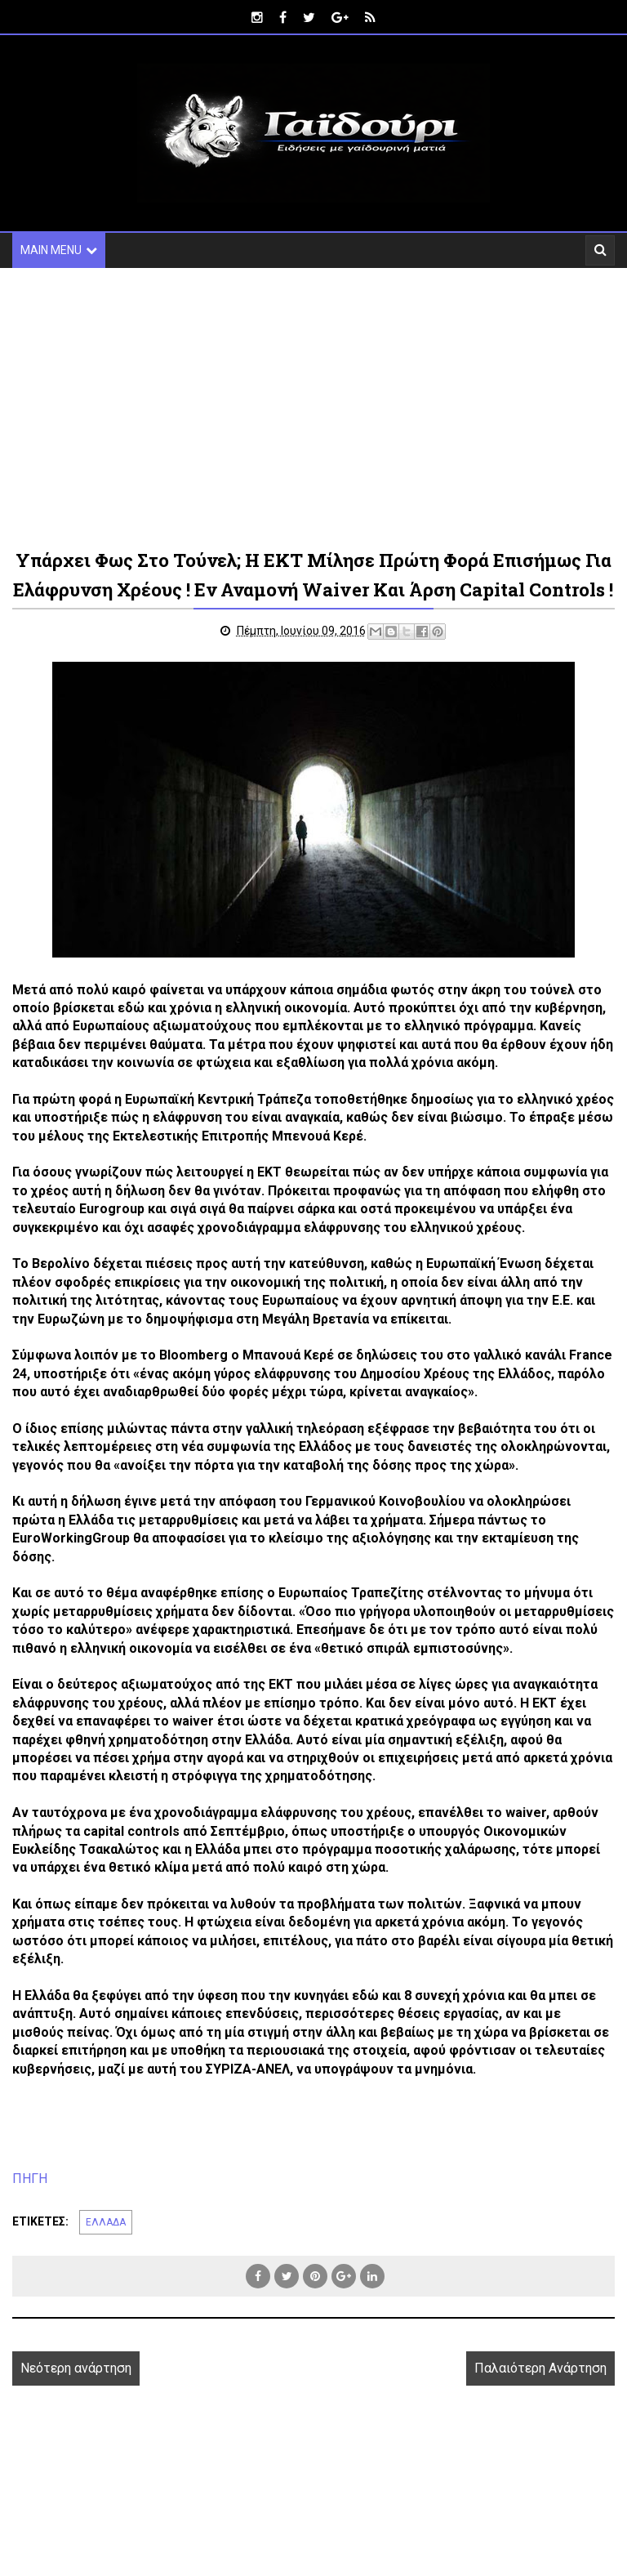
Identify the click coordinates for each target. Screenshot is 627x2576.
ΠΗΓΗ (29, 2208)
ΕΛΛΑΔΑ (106, 2251)
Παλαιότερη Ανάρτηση (540, 2397)
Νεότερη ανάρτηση (75, 2397)
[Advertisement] (313, 406)
